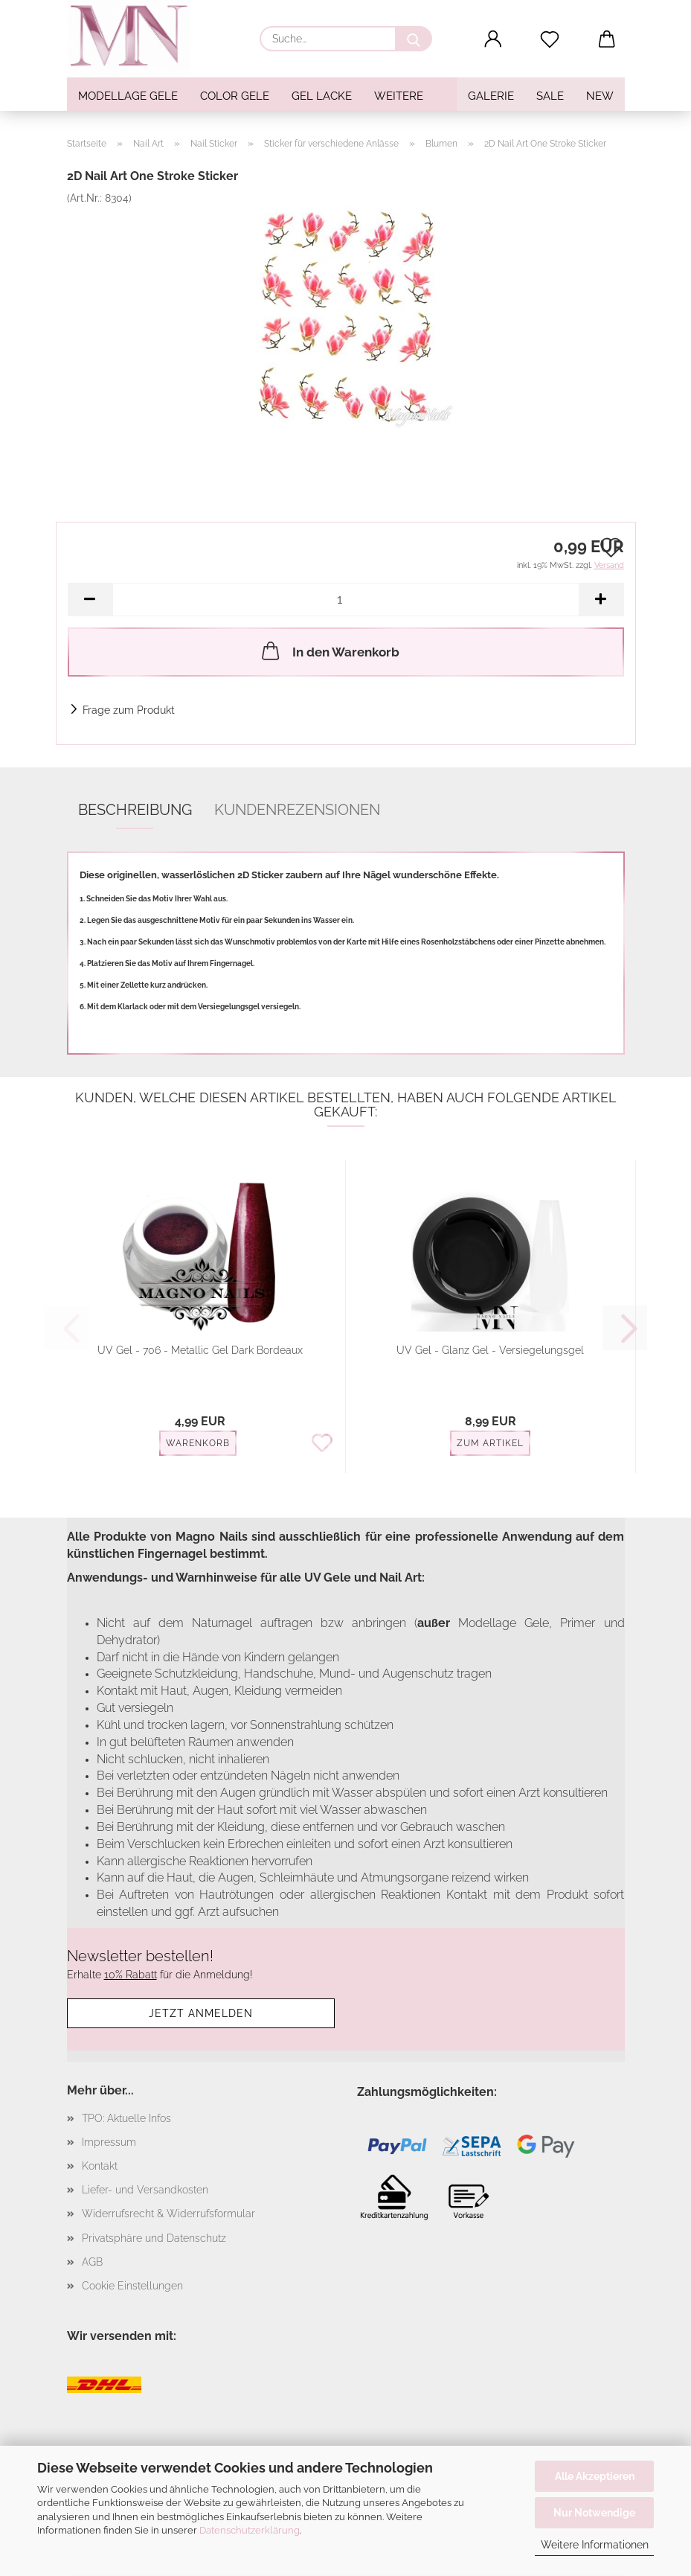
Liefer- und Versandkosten (145, 2190)
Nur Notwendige (594, 2513)
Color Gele (234, 96)
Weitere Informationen (595, 2545)
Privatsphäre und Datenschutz (154, 2238)
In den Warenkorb (329, 650)
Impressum (109, 2142)
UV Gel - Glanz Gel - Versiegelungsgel (490, 1350)
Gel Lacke (322, 96)
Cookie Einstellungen (132, 2286)
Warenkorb (198, 1443)
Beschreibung (135, 810)
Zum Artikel (490, 1443)
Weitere (398, 96)
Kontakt (100, 2166)
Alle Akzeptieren (594, 2476)
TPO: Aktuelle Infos (126, 2118)
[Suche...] (413, 38)
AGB (92, 2262)
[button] (492, 39)
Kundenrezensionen (297, 810)
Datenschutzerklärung (249, 2530)
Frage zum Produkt (129, 710)
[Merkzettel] (550, 39)
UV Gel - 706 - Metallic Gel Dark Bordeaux (200, 1350)
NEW (600, 96)
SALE (550, 96)
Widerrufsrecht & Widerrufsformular (168, 2213)
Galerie (491, 96)
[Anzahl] (345, 599)
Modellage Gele (128, 96)
